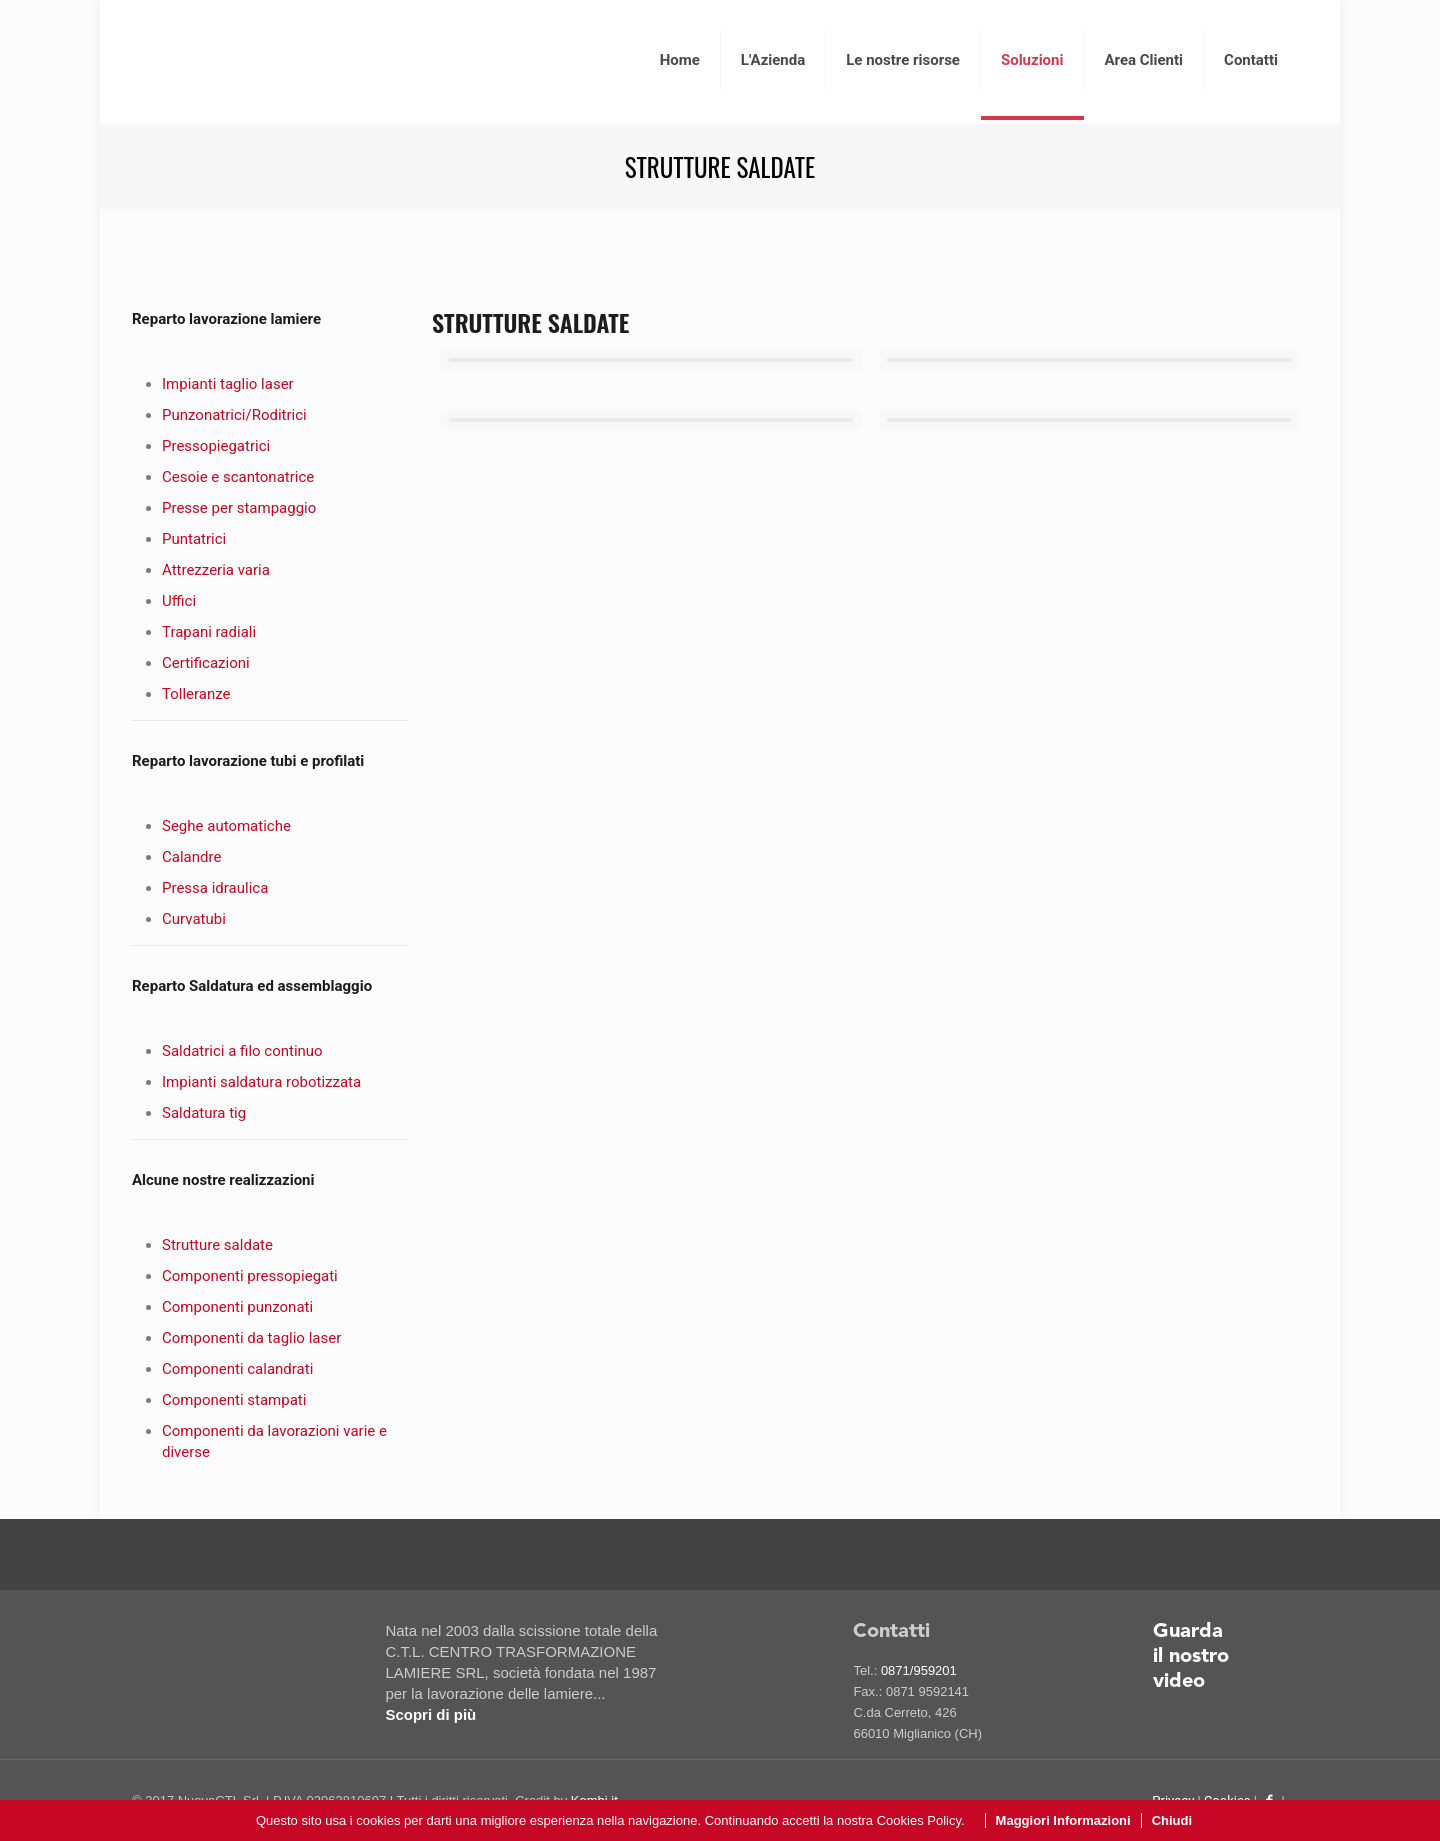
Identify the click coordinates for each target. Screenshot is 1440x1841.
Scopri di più (430, 1714)
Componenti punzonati (237, 1307)
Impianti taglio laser (228, 384)
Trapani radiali (209, 632)
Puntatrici (194, 539)
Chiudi (1172, 1820)
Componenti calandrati (237, 1369)
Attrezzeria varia (216, 570)
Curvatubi (194, 919)
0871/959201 (919, 1670)
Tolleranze (196, 694)
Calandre (191, 857)
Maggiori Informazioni (1063, 1820)
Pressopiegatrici (216, 446)
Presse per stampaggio (239, 508)
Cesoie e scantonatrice (238, 477)
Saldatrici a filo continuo (242, 1051)
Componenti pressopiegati (250, 1276)
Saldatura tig (204, 1113)
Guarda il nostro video (1191, 1657)
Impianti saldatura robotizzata (261, 1082)
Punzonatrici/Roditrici (234, 415)
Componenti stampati (234, 1400)
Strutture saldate (217, 1245)
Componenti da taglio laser (251, 1338)
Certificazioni (206, 663)
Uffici (179, 601)
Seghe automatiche (226, 826)
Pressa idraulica (215, 888)
